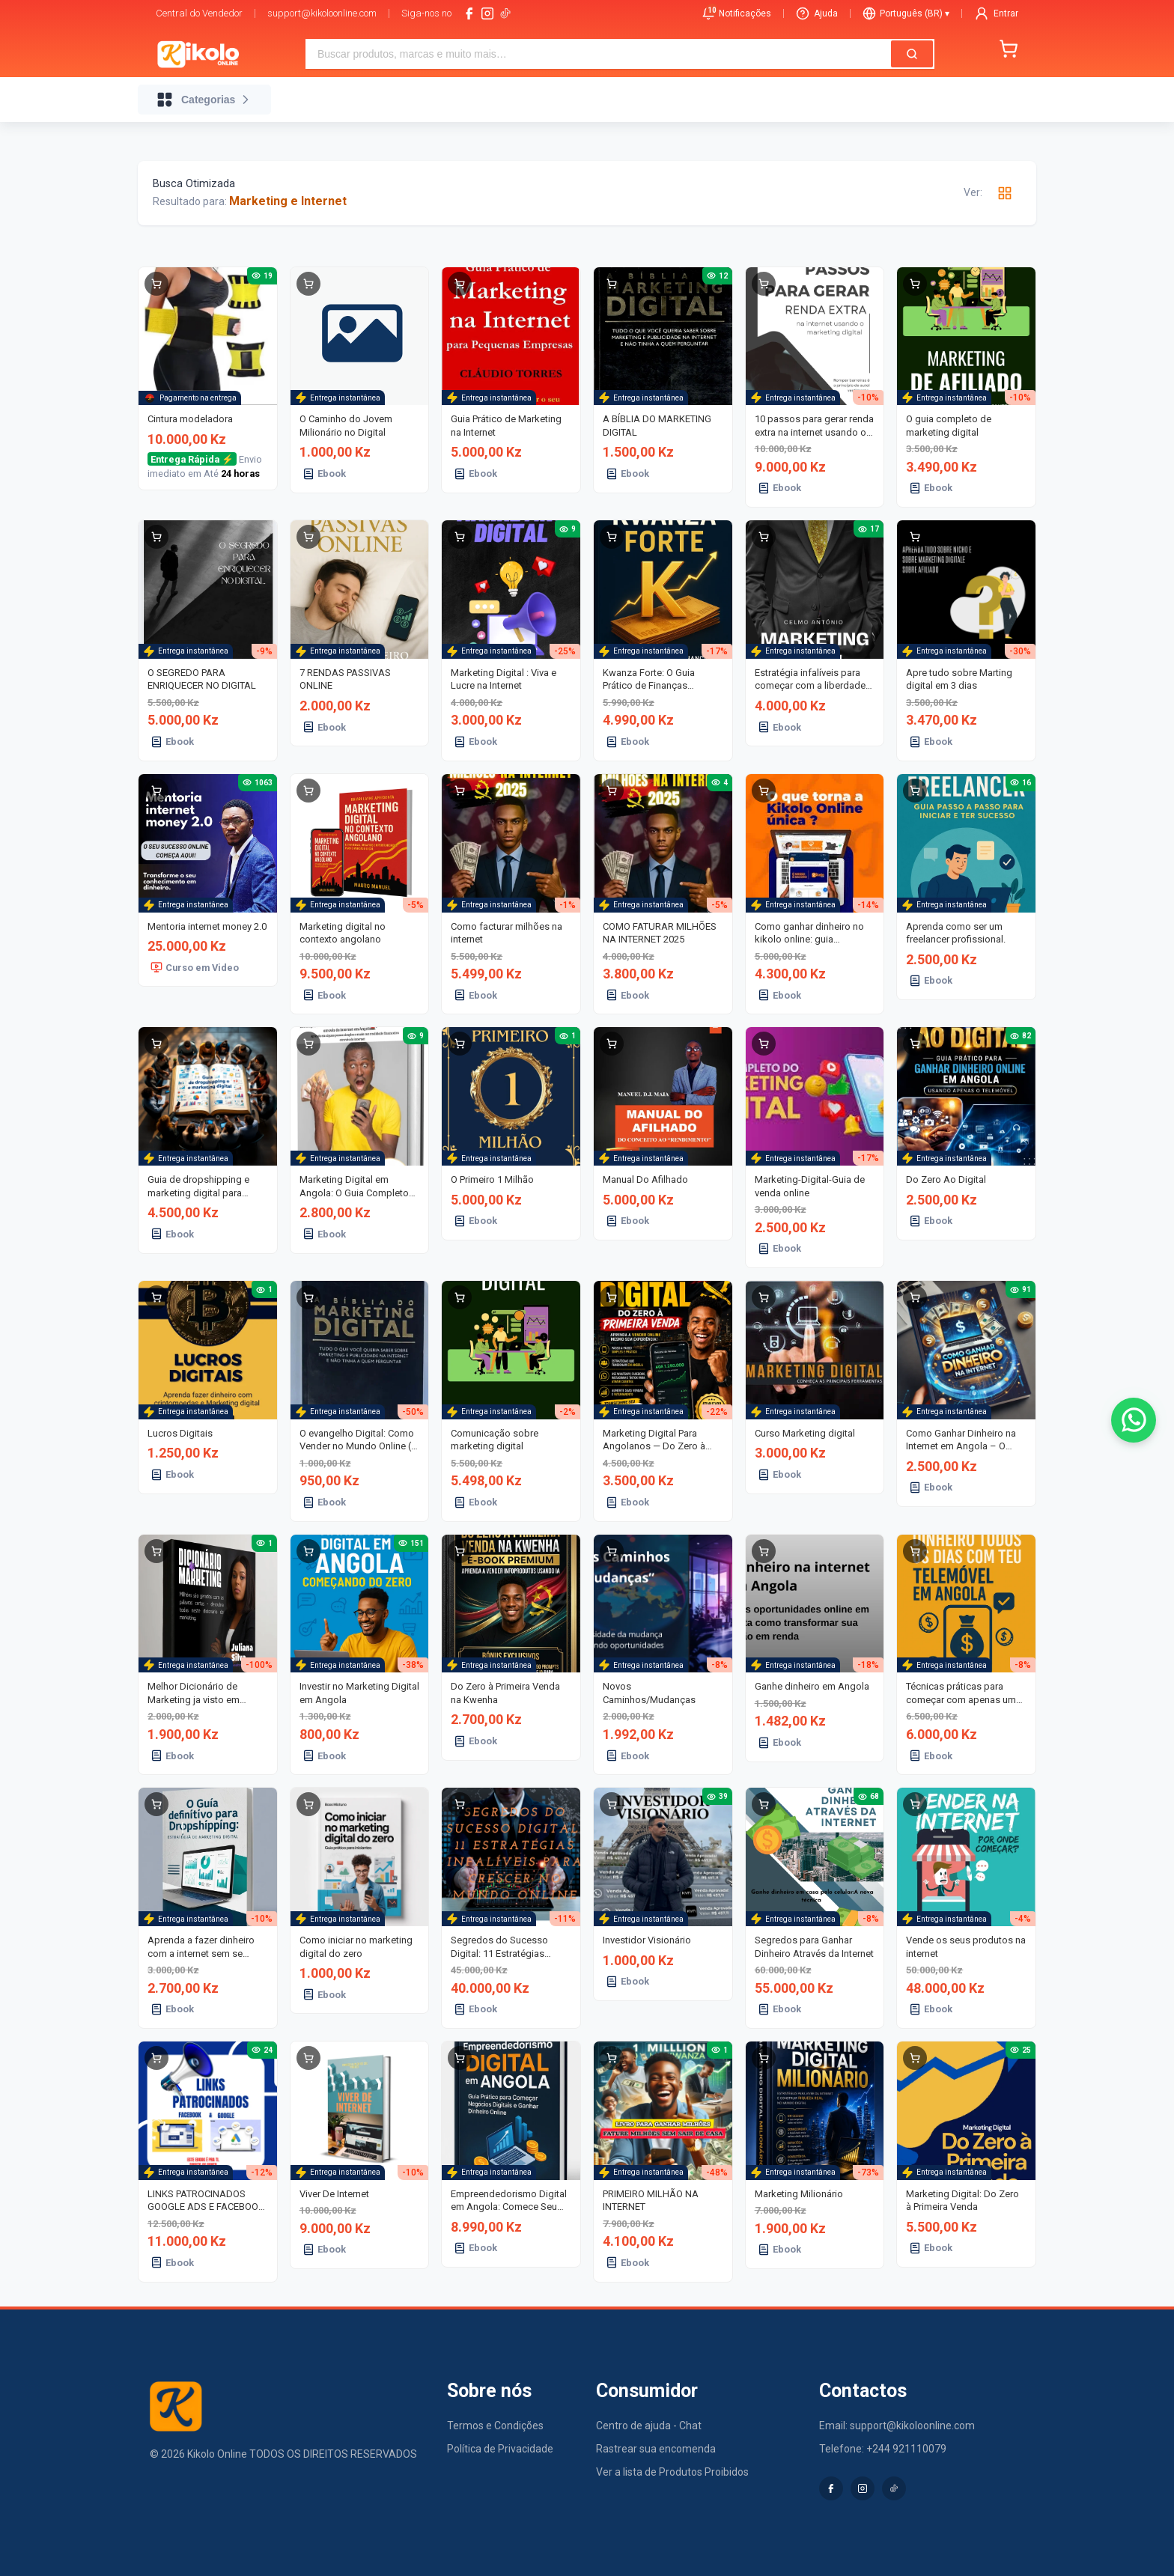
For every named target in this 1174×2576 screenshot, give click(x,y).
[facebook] (469, 13)
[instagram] (487, 13)
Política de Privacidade (500, 2449)
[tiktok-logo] (505, 13)
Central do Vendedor (199, 13)
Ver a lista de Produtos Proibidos (672, 2472)
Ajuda (817, 13)
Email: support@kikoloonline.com (897, 2426)
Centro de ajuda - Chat (649, 2426)
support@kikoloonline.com (322, 13)
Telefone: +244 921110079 (882, 2449)
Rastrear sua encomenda (656, 2449)
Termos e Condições (495, 2426)
